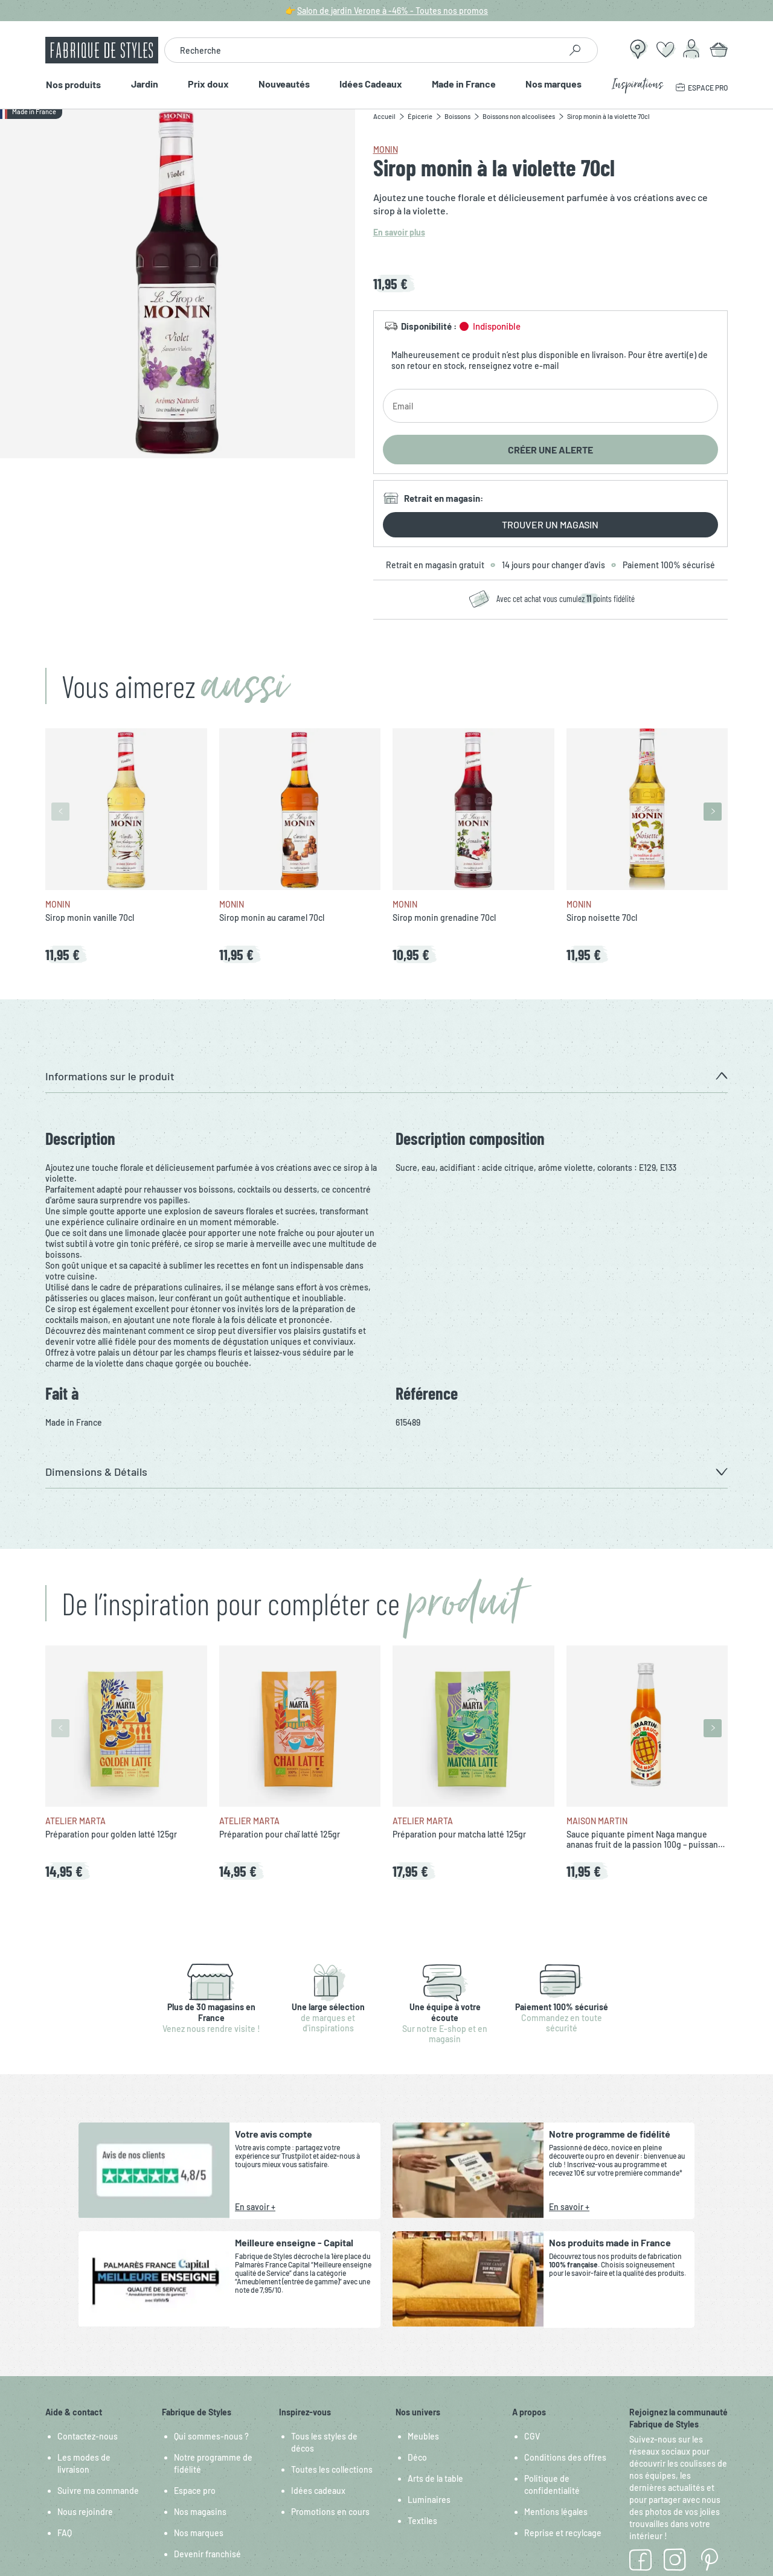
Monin (385, 149)
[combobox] (362, 50)
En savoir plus (399, 232)
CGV (532, 2436)
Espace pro (195, 2490)
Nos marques (554, 84)
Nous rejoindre (85, 2512)
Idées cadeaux (318, 2490)
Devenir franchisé (207, 2554)
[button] (386, 1076)
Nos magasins (200, 2512)
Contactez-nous (87, 2436)
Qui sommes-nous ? (211, 2436)
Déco (417, 2457)
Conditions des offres (565, 2457)
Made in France (464, 84)
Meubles (423, 2436)
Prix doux (207, 84)
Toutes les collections (332, 2469)
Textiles (422, 2521)
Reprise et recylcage (562, 2533)
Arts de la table (435, 2478)
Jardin (144, 84)
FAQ (64, 2533)
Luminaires (429, 2499)
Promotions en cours (330, 2512)
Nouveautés (284, 84)
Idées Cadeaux (370, 84)
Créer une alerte (550, 449)
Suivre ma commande (98, 2490)
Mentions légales (556, 2512)
